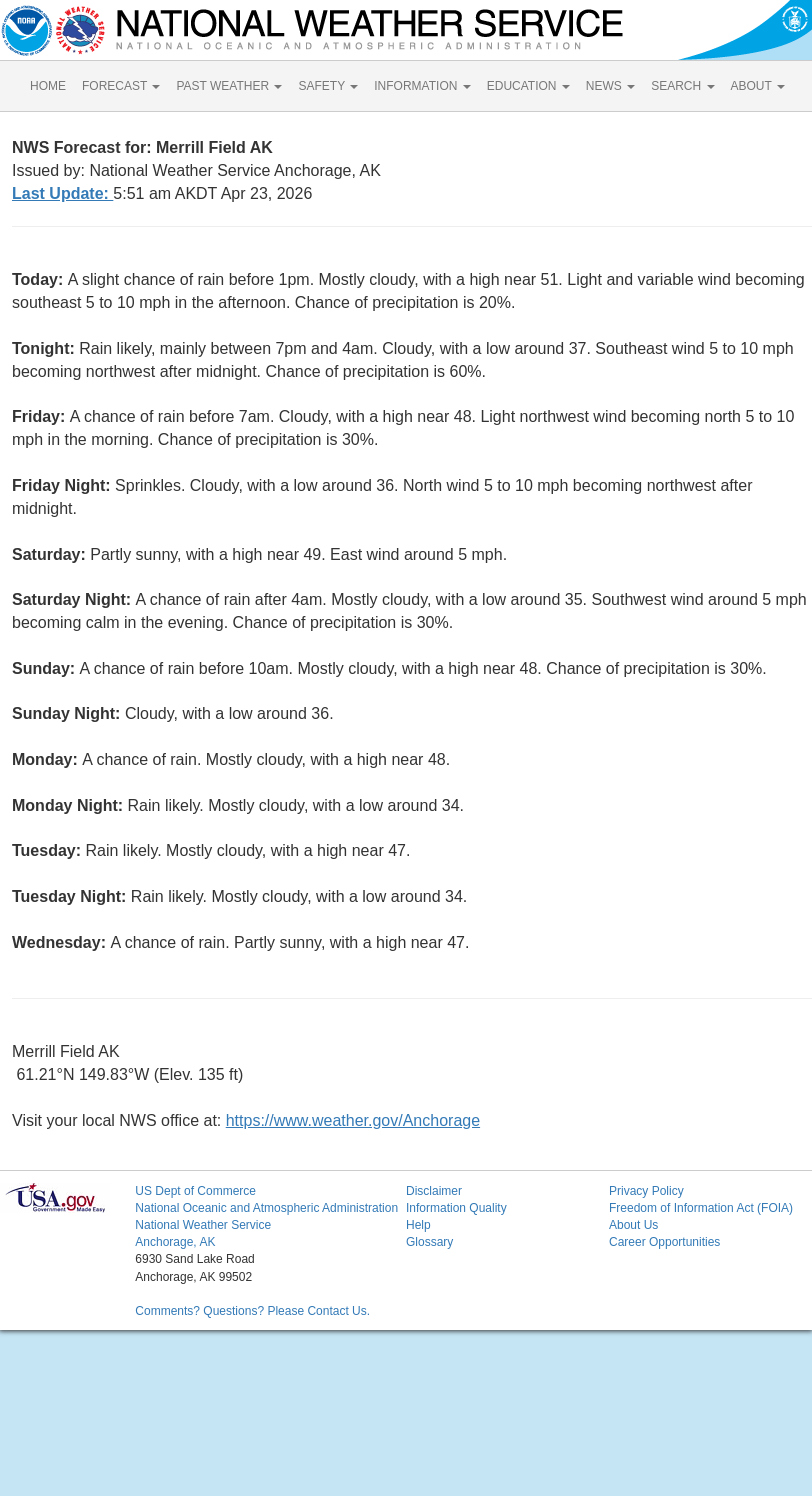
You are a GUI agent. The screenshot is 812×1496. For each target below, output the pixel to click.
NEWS (610, 86)
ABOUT (758, 86)
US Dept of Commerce (195, 1191)
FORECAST (121, 86)
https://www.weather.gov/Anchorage (353, 1120)
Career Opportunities (664, 1242)
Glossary (429, 1242)
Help (418, 1225)
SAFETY (328, 86)
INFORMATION (422, 86)
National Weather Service (203, 1225)
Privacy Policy (646, 1191)
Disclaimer (434, 1191)
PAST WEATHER (229, 86)
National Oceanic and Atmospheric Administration (266, 1208)
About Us (633, 1225)
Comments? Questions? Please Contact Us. (252, 1311)
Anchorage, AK (175, 1242)
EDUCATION (528, 86)
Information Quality (456, 1208)
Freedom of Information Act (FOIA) (701, 1208)
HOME (48, 86)
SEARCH (682, 86)
